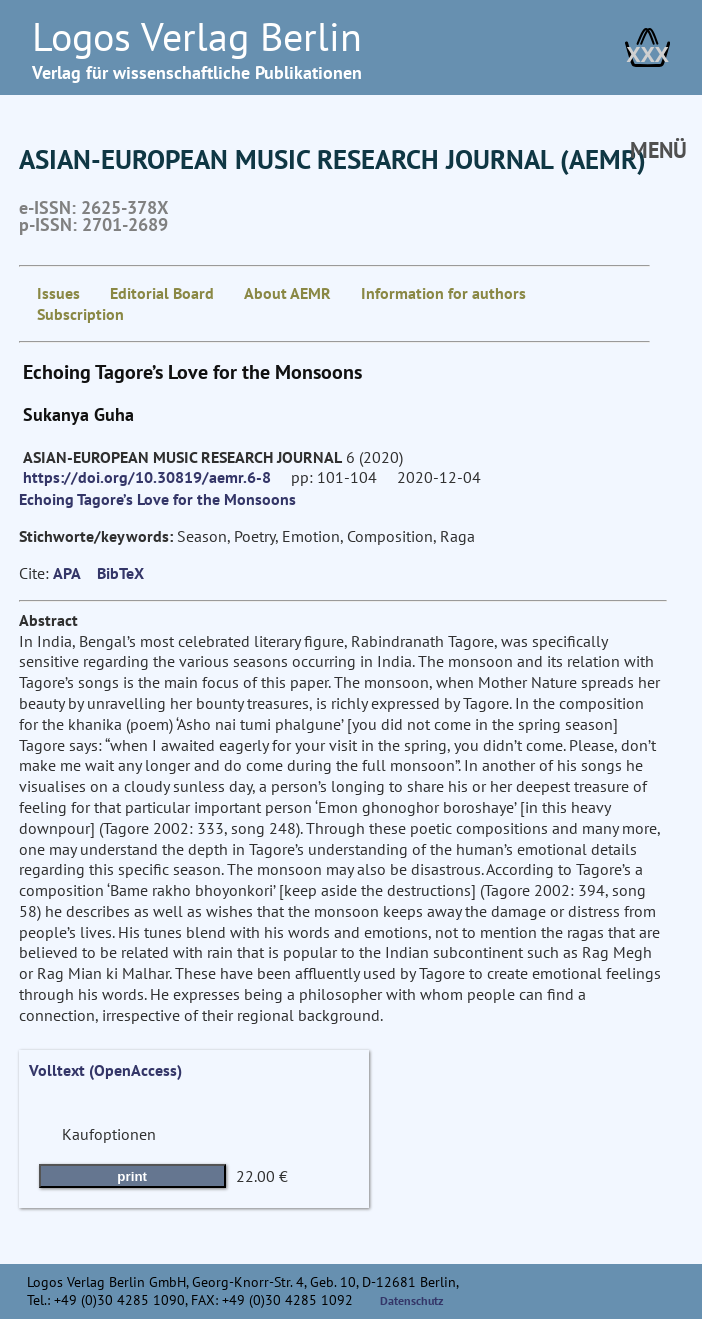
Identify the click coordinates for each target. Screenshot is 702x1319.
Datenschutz (412, 1300)
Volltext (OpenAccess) (105, 1070)
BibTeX (120, 573)
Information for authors (443, 293)
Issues (58, 293)
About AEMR (287, 293)
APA (67, 573)
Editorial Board (162, 293)
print (132, 1176)
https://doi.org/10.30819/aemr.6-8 (147, 477)
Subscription (80, 314)
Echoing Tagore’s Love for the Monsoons (157, 499)
